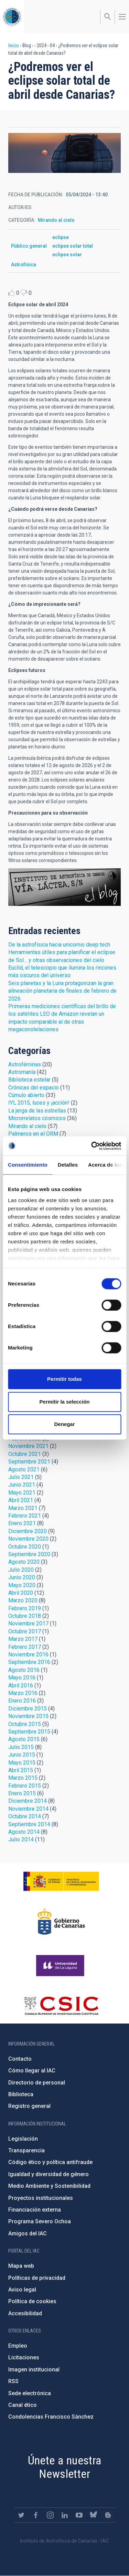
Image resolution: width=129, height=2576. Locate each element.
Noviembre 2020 (28, 1538)
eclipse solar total (72, 246)
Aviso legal (22, 2289)
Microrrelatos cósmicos (37, 1118)
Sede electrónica (29, 2393)
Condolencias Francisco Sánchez (51, 2416)
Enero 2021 (22, 1523)
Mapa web (21, 2266)
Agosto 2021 (24, 1469)
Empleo (17, 2345)
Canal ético (22, 2405)
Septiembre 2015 (29, 1731)
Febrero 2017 (24, 1647)
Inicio (13, 45)
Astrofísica (23, 264)
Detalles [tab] (68, 1165)
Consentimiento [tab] (27, 1165)
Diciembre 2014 (27, 1801)
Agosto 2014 (24, 1832)
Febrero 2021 (24, 1515)
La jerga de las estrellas (37, 1110)
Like (11, 292)
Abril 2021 (20, 1500)
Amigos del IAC (27, 2233)
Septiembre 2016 (29, 1662)
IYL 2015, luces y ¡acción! (38, 1102)
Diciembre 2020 (27, 1531)
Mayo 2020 (21, 1585)
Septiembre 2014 (29, 1824)
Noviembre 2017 (28, 1623)
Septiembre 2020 (29, 1554)
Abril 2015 (20, 1770)
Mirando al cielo (56, 220)
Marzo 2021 (22, 1508)
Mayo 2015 (21, 1762)
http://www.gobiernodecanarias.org (61, 1921)
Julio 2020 (21, 1569)
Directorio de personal (36, 2082)
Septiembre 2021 (29, 1461)
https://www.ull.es (61, 1965)
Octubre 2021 (24, 1454)
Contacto (20, 2059)
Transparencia (26, 2150)
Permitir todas (64, 1379)
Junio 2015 (21, 1754)
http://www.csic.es (61, 2005)
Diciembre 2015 (27, 1708)
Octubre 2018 (24, 1616)
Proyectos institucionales (40, 2198)
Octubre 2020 (24, 1546)
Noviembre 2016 (28, 1654)
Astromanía (21, 1072)
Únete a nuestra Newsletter (64, 2467)
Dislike (24, 292)
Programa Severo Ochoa (39, 2221)
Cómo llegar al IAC (31, 2070)
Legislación (23, 2138)
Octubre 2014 (24, 1816)
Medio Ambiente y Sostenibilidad (49, 2186)
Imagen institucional (34, 2369)
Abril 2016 (20, 1685)
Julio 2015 (21, 1747)
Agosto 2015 (24, 1739)
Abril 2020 (20, 1593)
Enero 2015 (22, 1793)
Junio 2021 (21, 1484)
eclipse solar (67, 254)
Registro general (29, 2106)
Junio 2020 (21, 1577)
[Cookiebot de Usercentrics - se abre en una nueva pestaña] (92, 1145)
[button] (64, 153)
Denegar (64, 1424)
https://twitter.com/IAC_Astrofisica (21, 2515)
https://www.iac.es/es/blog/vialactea (108, 2515)
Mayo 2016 (21, 1677)
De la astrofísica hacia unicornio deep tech (59, 944)
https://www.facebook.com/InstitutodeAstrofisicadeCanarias (36, 2515)
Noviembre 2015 (28, 1716)
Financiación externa (34, 2209)
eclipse (60, 237)
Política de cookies (32, 2301)
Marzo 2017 (22, 1639)
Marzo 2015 (22, 1778)
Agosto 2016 (24, 1670)
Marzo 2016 (22, 1693)
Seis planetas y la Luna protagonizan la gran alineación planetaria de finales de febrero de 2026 (62, 991)
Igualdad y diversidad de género (48, 2174)
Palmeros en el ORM (33, 1133)
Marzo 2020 (22, 1600)
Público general (29, 246)
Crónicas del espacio (33, 1087)
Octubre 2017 (24, 1631)
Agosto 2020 (24, 1562)
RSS (13, 2381)
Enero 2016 (22, 1700)
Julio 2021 (21, 1477)
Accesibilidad (25, 2313)
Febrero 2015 (24, 1785)
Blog (64, 887)
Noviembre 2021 (28, 1446)
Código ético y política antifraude (50, 2162)
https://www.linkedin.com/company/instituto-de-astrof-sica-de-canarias (64, 2515)
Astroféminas (24, 1064)
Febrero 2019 (24, 1608)
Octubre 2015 (24, 1724)
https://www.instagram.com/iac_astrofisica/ (50, 2515)
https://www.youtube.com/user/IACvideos (79, 2515)
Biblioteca (20, 2094)
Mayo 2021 (21, 1492)
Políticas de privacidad (36, 2278)
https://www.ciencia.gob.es (61, 1881)
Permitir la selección (65, 1402)
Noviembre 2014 (28, 1809)
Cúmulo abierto (26, 1095)
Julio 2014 (21, 1839)
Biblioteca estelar (29, 1079)
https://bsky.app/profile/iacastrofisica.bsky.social (93, 2515)
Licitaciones (23, 2357)
